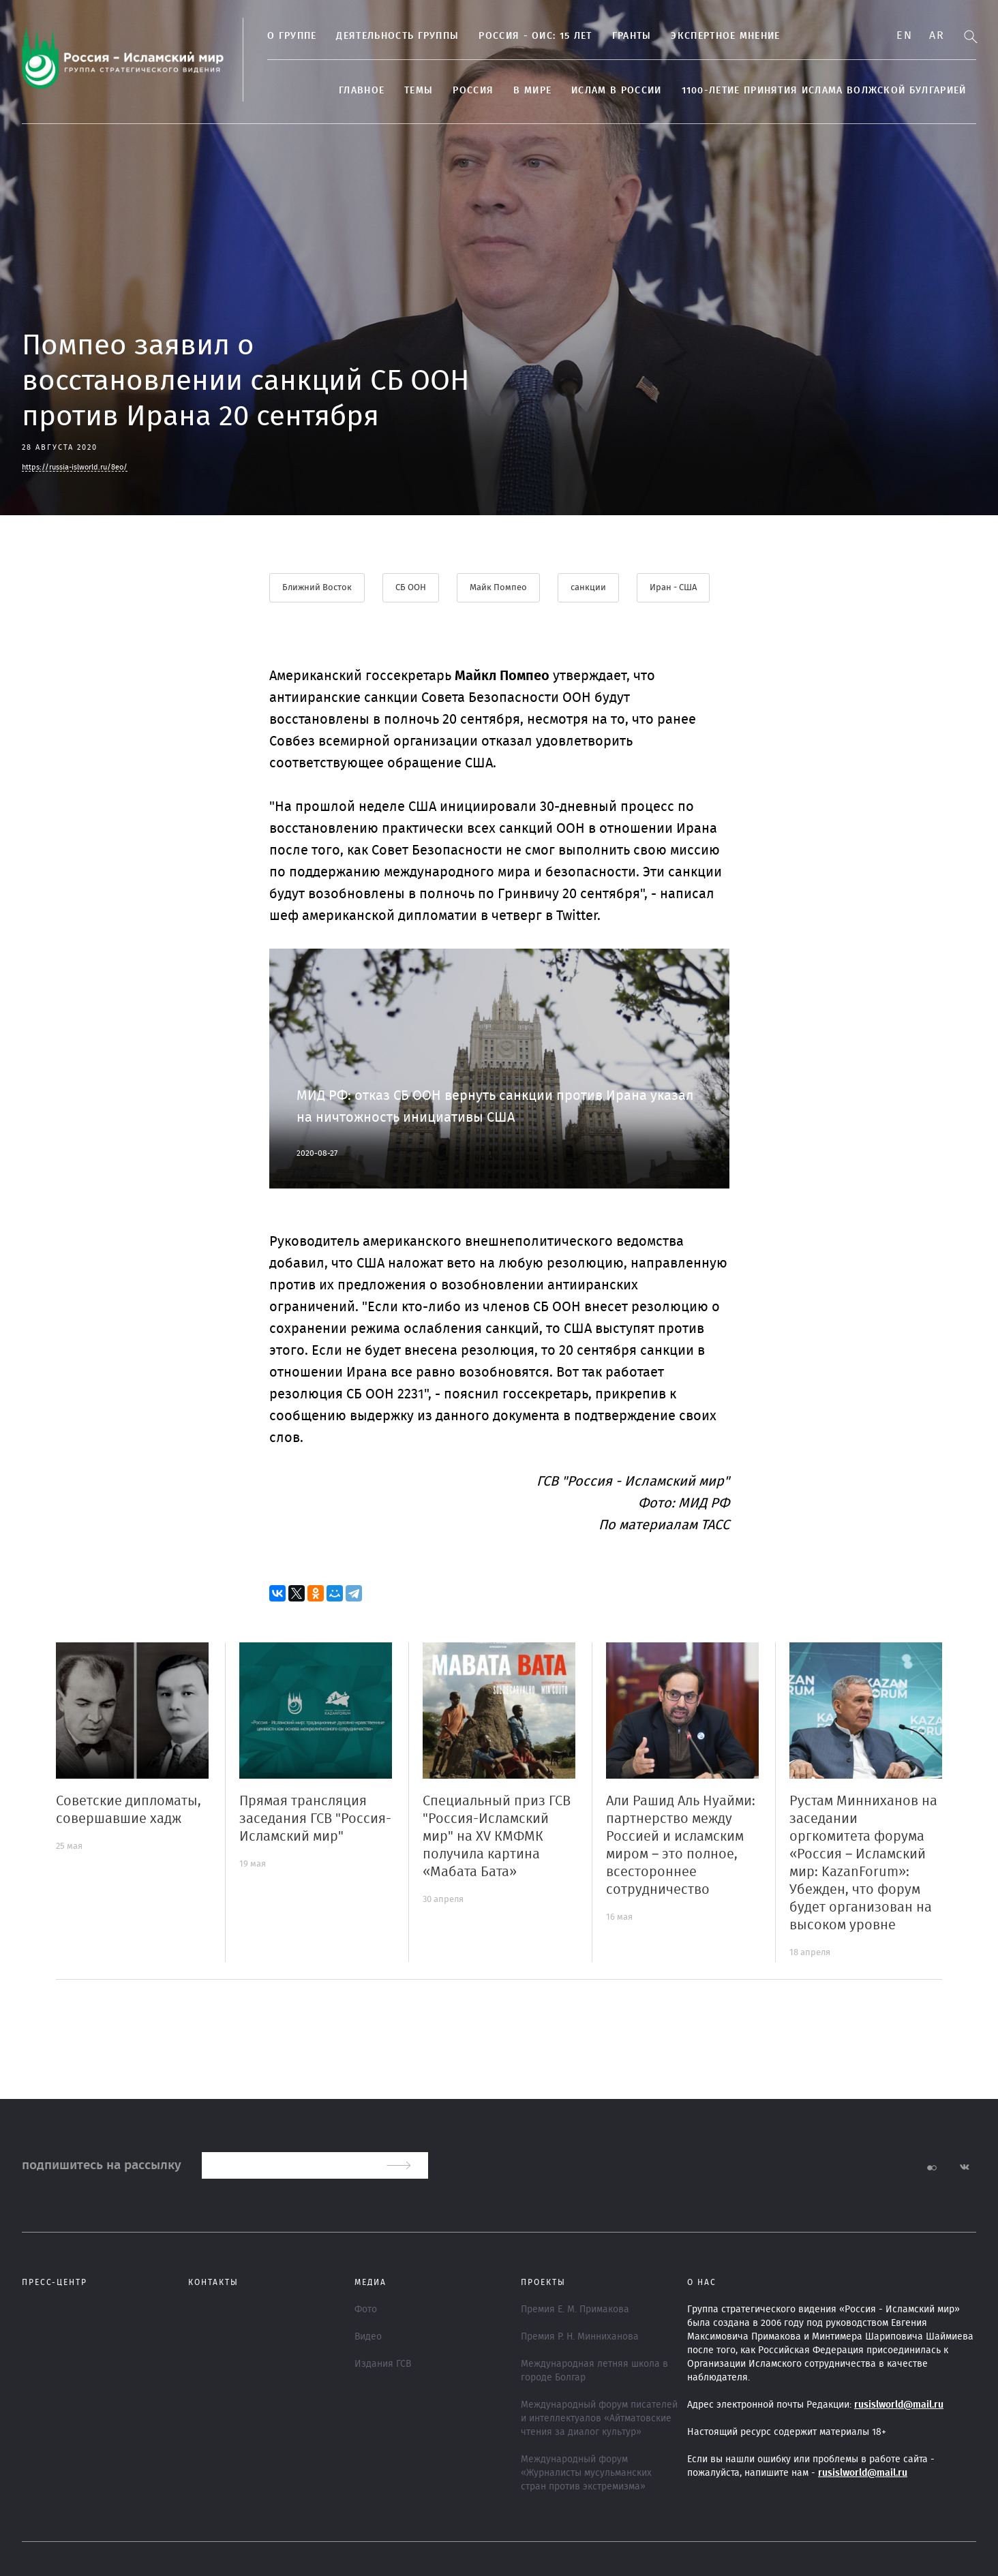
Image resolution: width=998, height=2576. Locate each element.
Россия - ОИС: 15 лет (535, 36)
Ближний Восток (317, 587)
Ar (936, 35)
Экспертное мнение (725, 36)
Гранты (632, 36)
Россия (473, 90)
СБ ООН (410, 587)
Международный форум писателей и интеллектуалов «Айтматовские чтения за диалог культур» (599, 2418)
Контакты (213, 2282)
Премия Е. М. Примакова (575, 2309)
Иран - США (673, 587)
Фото (365, 2309)
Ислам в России (616, 90)
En (904, 35)
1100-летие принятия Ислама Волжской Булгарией (824, 90)
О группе (291, 36)
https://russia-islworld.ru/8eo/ (74, 467)
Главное (361, 90)
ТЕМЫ (418, 90)
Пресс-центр (54, 2282)
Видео (368, 2337)
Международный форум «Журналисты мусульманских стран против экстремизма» (586, 2473)
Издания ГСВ (382, 2364)
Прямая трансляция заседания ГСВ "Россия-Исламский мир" (315, 1818)
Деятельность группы (397, 36)
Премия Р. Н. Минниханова (580, 2337)
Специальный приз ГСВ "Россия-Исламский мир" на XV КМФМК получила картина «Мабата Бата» (497, 1836)
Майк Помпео (498, 587)
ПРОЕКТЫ (543, 2282)
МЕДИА (370, 2282)
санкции (588, 587)
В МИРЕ (532, 90)
